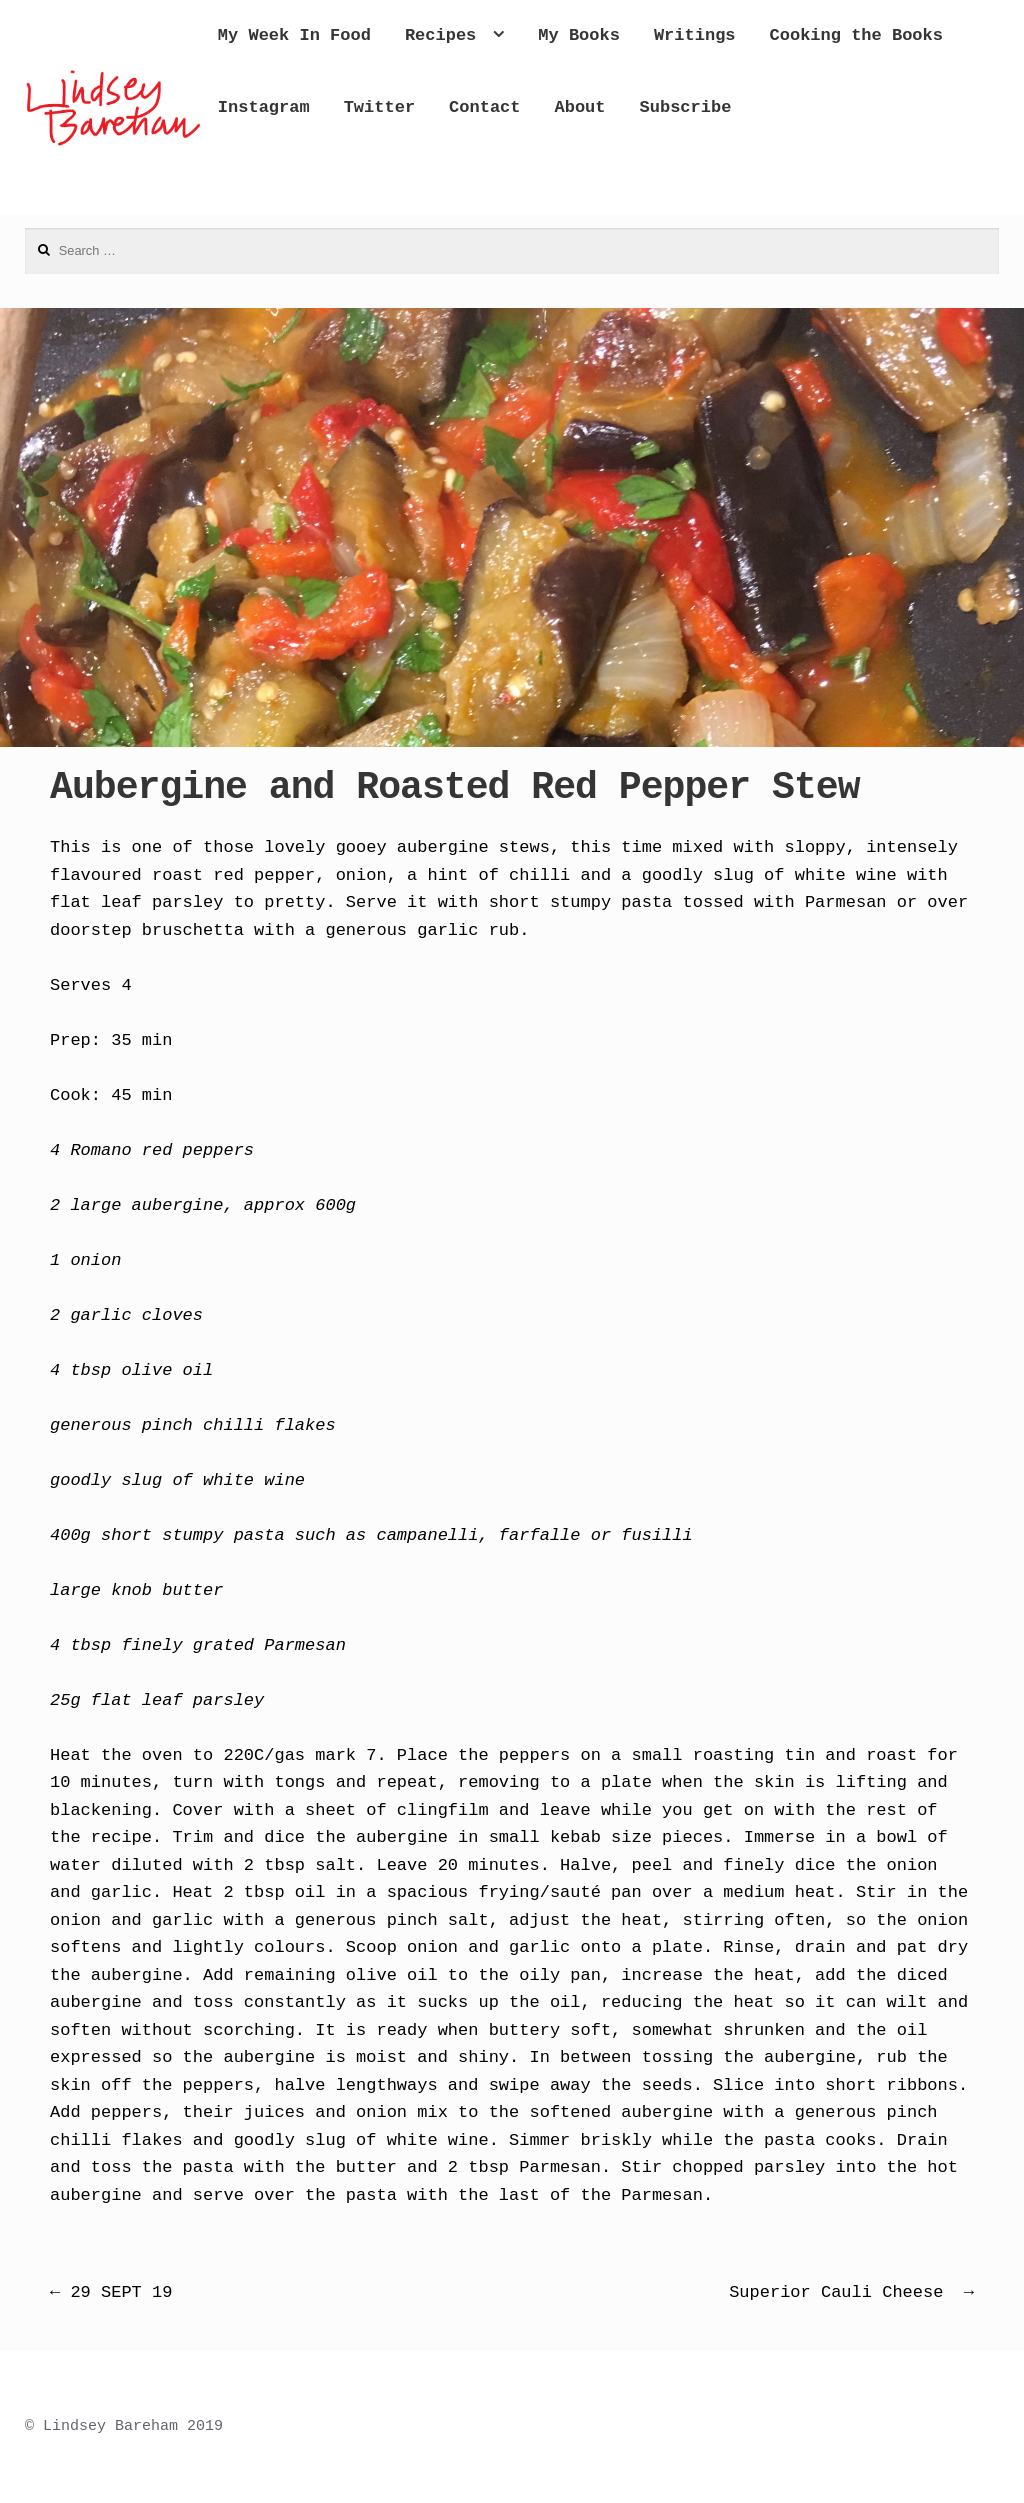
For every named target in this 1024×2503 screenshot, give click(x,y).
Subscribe (345, 178)
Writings (776, 35)
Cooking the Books (385, 107)
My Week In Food (375, 35)
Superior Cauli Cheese (851, 2292)
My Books (661, 35)
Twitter (667, 107)
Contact (773, 107)
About (868, 107)
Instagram (553, 107)
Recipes (521, 35)
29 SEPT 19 (111, 2292)
